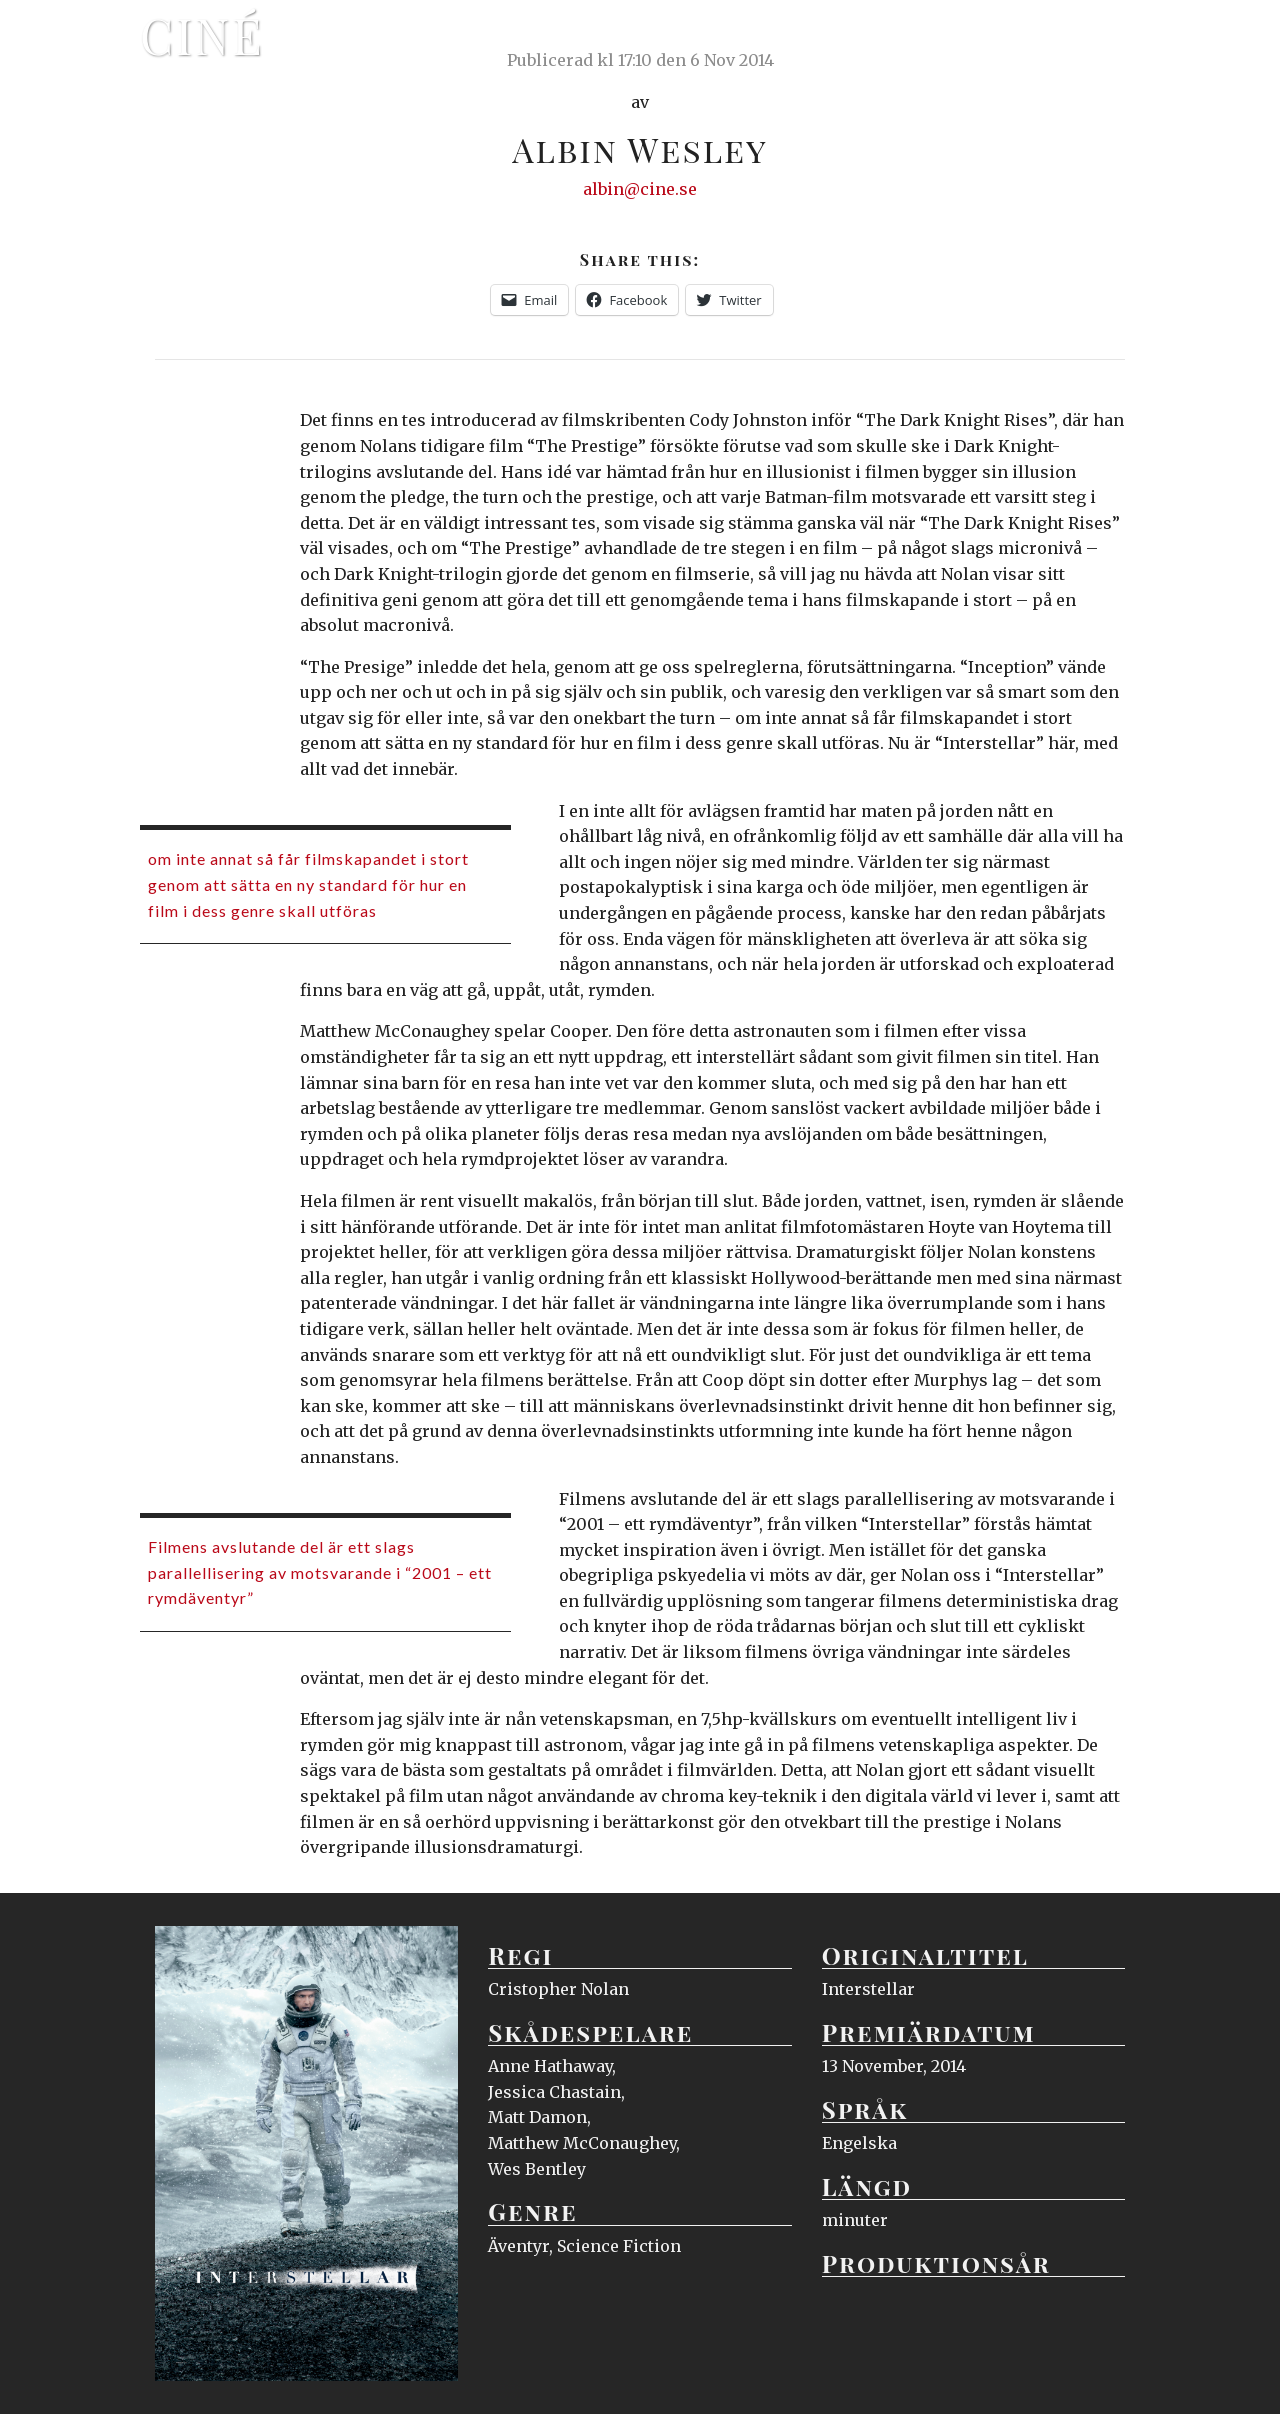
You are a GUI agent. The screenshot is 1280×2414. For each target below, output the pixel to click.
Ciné (202, 35)
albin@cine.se (640, 189)
